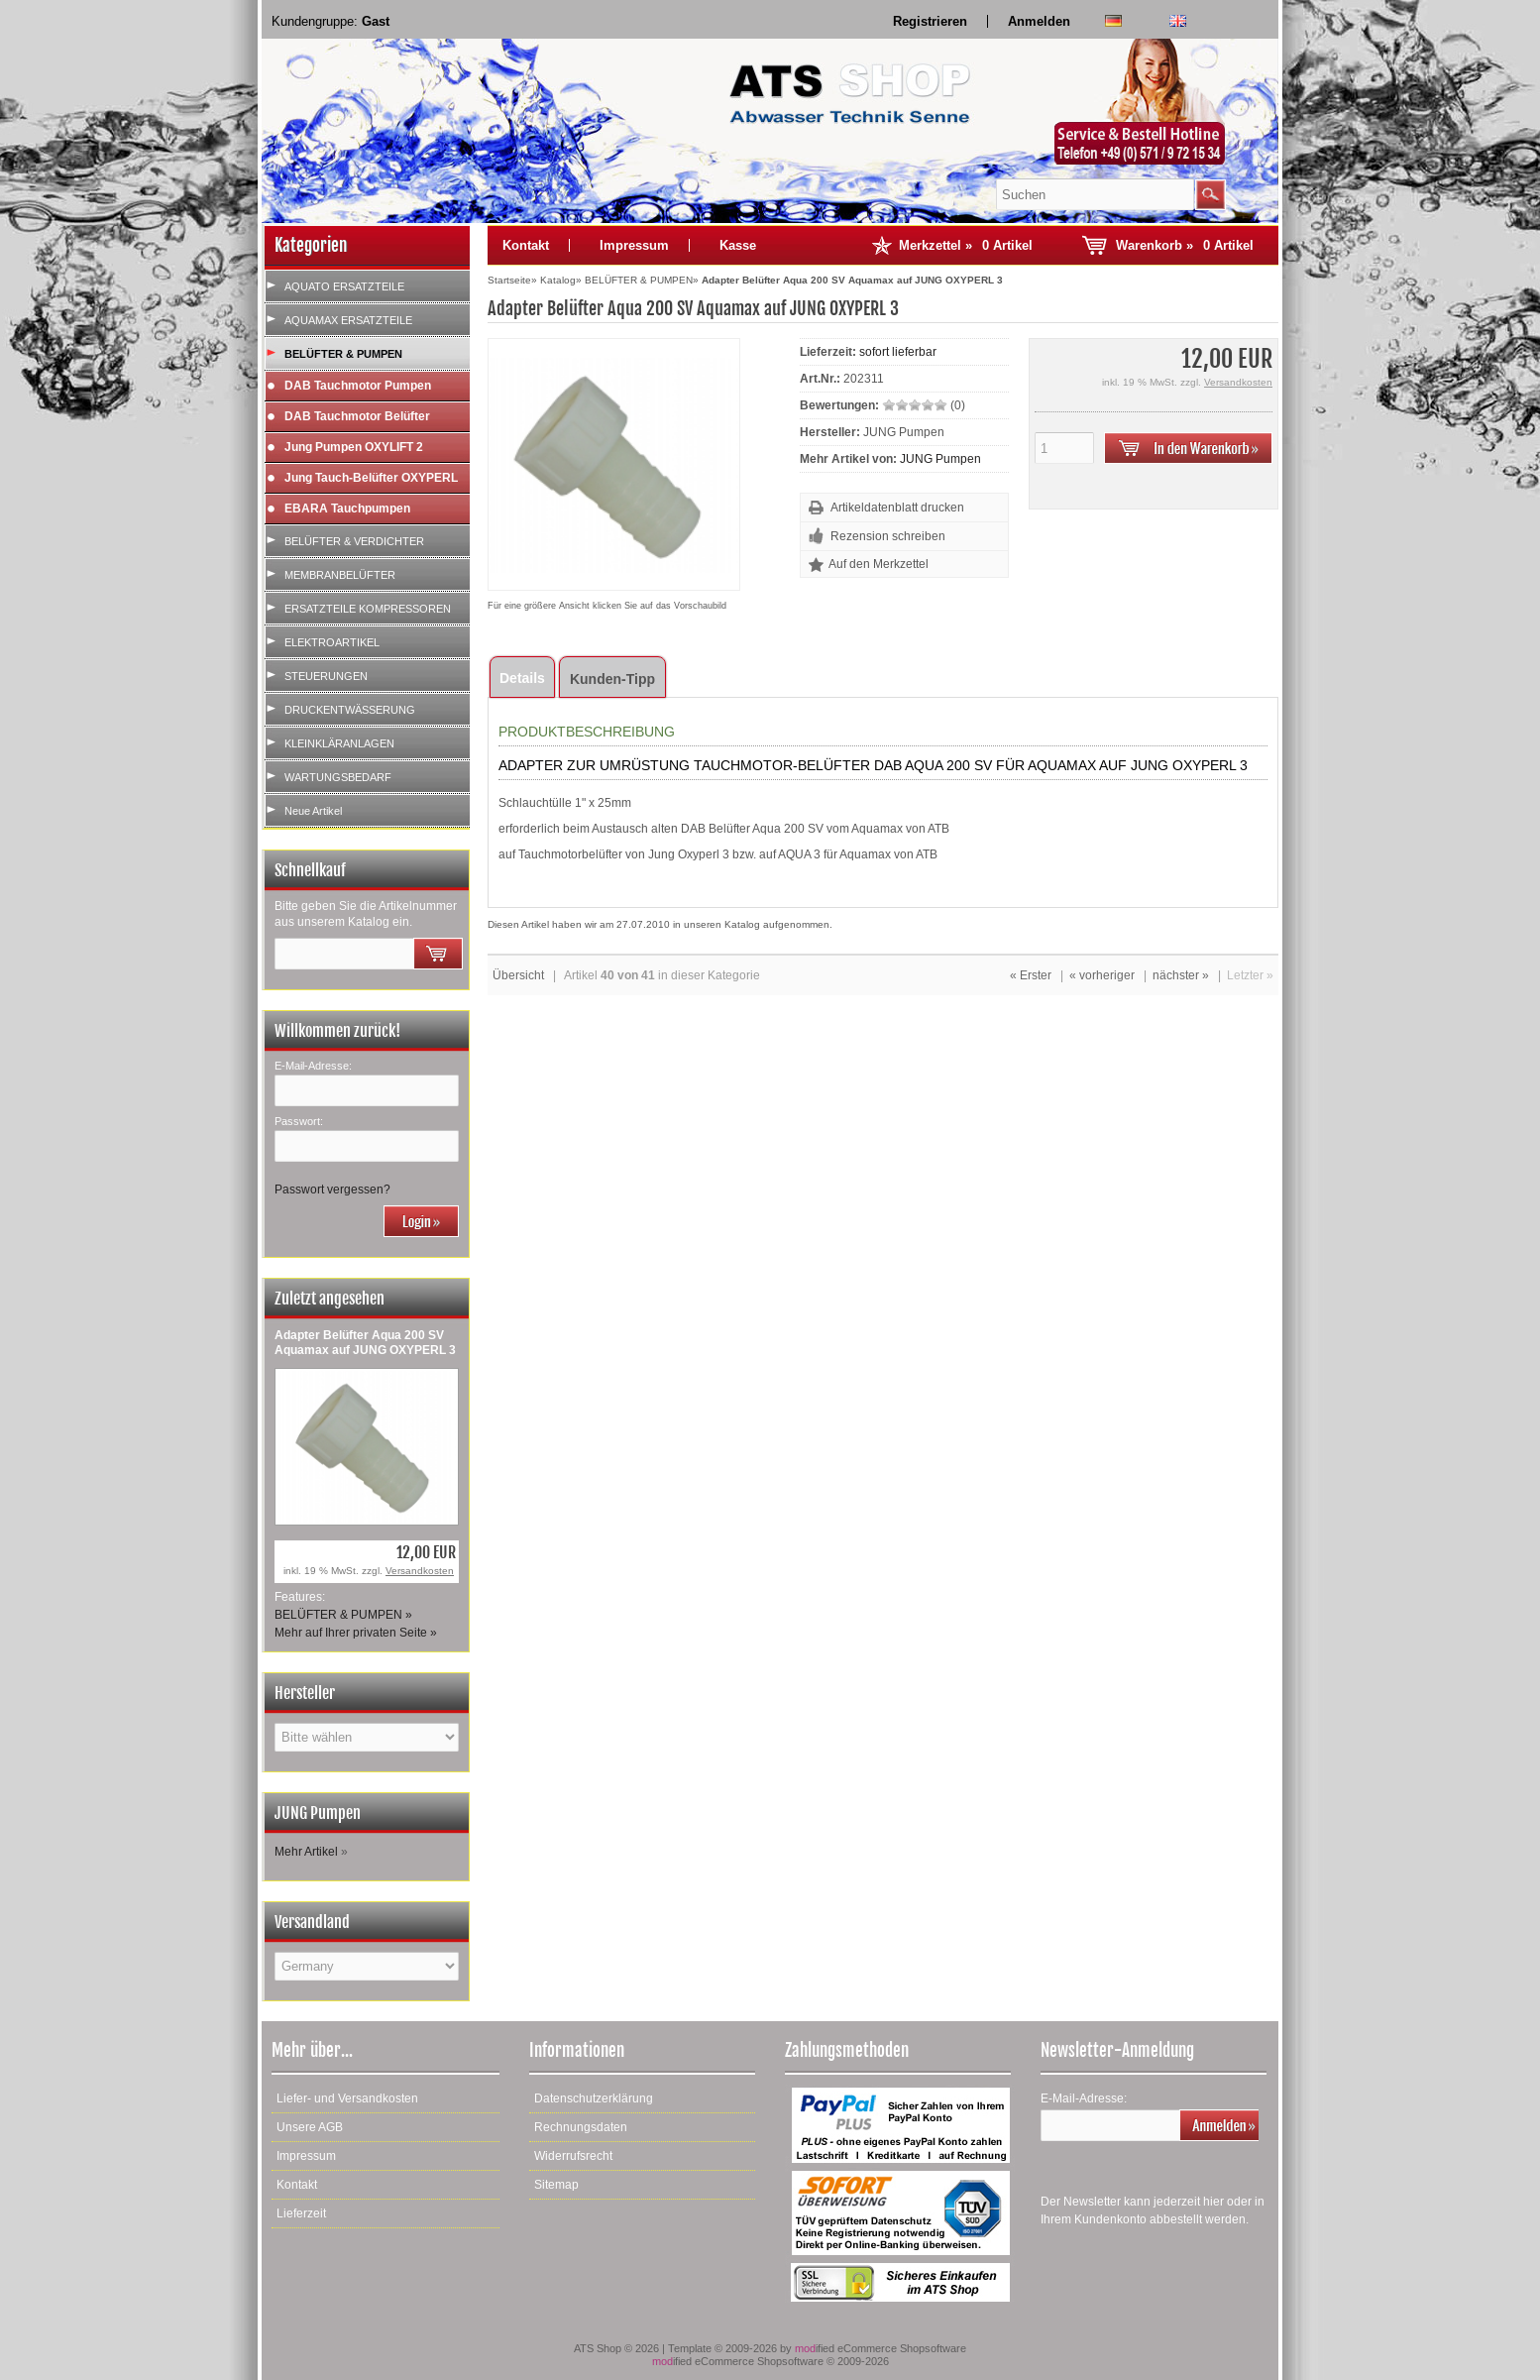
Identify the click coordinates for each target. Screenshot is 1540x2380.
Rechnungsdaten (580, 2127)
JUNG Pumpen (940, 459)
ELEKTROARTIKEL (332, 642)
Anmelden (1039, 21)
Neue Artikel (313, 811)
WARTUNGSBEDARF (337, 777)
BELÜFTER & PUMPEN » (343, 1615)
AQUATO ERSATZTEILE (344, 286)
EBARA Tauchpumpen (347, 508)
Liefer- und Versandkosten (347, 2098)
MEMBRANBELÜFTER (339, 575)
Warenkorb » (1185, 245)
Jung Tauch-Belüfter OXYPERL (371, 478)
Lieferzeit (301, 2213)
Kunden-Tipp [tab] (612, 679)
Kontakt (525, 245)
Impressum (634, 245)
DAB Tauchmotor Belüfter (357, 416)
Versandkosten (419, 1570)
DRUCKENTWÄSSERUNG (349, 710)
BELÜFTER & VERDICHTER (354, 541)
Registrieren (930, 21)
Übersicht (518, 975)
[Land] (367, 1966)
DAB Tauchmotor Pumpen (357, 386)
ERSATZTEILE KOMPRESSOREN (367, 609)
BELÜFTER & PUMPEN (343, 354)
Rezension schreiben (887, 536)
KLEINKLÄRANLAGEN (339, 743)
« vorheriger (1102, 975)
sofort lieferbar (897, 352)
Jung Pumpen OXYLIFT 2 (353, 447)
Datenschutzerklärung (593, 2098)
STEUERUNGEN (326, 676)
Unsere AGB (309, 2127)
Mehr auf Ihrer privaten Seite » (356, 1633)
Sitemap (556, 2185)
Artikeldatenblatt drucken (897, 507)
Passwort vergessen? (332, 1189)
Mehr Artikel (306, 1852)
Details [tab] (522, 678)
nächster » (1181, 975)
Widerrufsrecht (573, 2156)
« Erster (1030, 975)
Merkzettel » (966, 245)
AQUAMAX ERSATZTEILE (348, 320)
